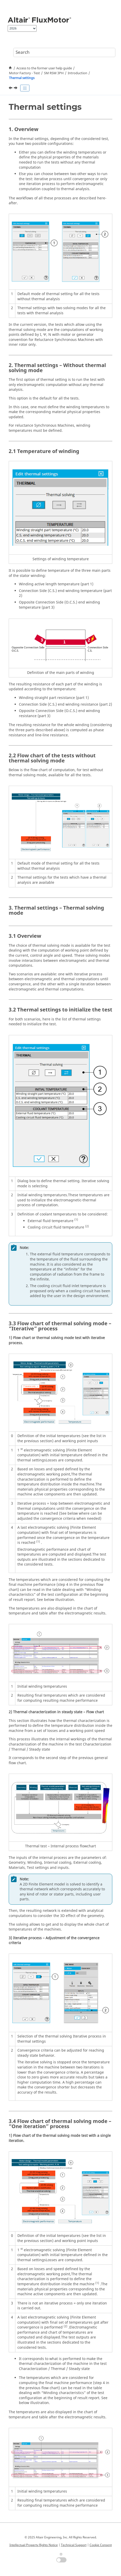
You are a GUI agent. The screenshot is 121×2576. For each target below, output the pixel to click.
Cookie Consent (101, 2545)
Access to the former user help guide (44, 68)
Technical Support (73, 2545)
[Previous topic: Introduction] (11, 88)
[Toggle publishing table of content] (24, 88)
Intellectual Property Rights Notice (33, 2545)
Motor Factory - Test (24, 73)
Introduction (77, 73)
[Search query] (64, 52)
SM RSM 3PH (54, 73)
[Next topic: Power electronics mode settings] (16, 88)
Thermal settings (22, 78)
